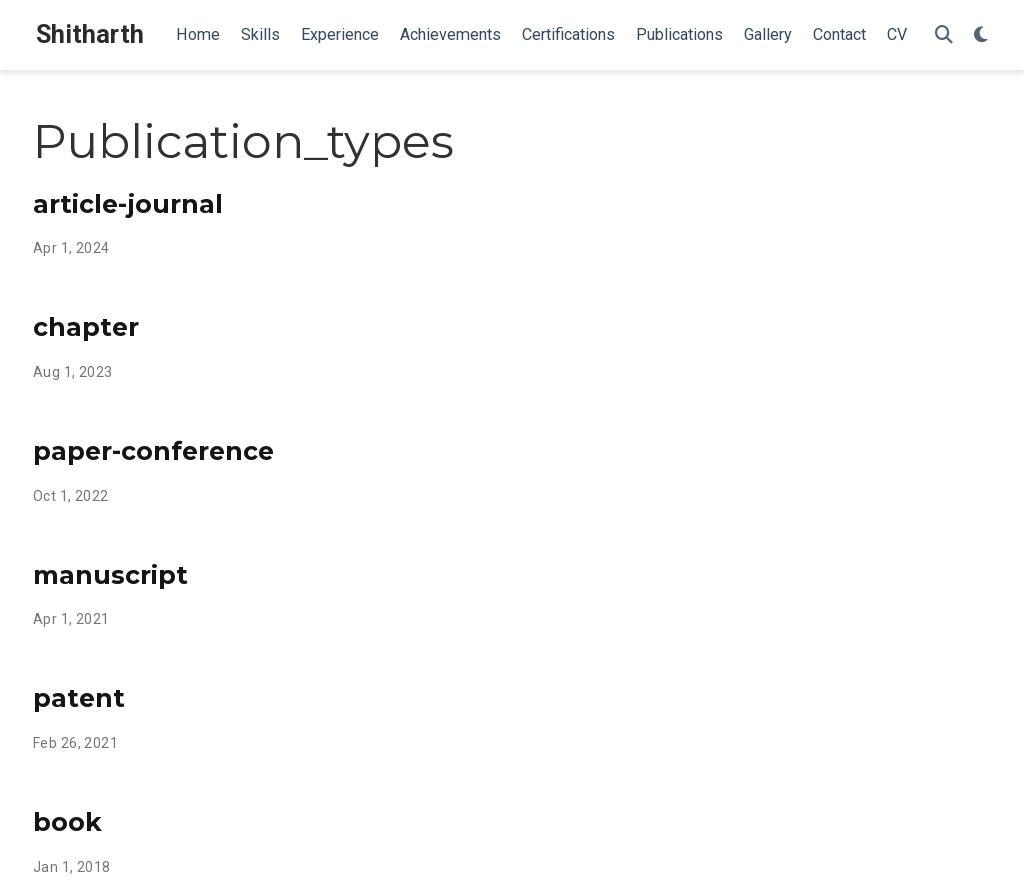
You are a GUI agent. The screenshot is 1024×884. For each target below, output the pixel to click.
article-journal (128, 204)
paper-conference (153, 451)
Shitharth (90, 34)
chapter (86, 327)
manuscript (110, 575)
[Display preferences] (981, 35)
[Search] (944, 35)
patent (79, 698)
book (67, 822)
